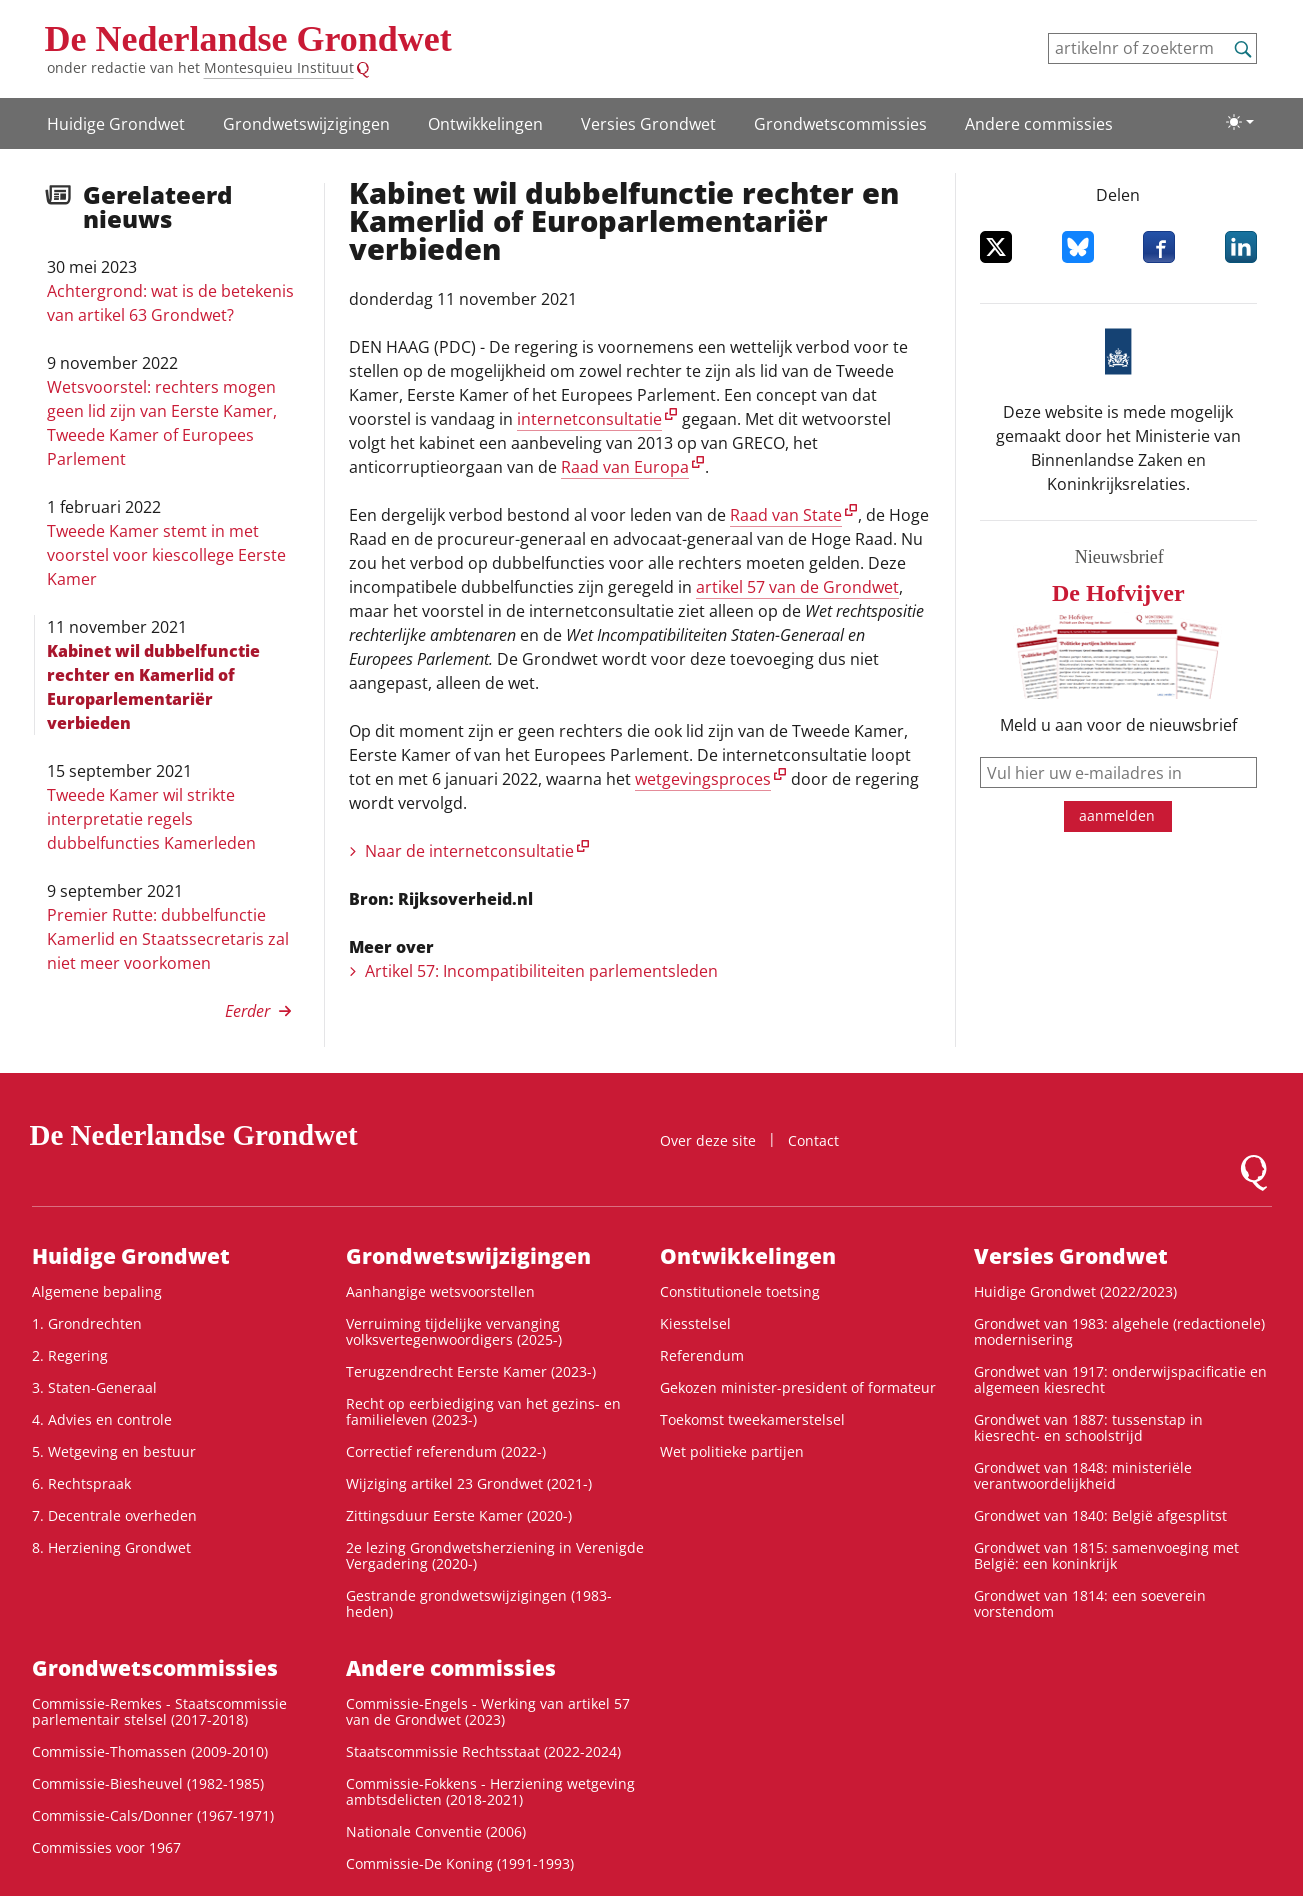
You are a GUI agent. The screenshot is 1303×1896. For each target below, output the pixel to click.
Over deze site (708, 1140)
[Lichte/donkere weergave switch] (1240, 122)
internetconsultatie (589, 419)
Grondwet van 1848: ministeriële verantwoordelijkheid (1083, 1475)
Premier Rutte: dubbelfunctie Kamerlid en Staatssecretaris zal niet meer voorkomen (168, 939)
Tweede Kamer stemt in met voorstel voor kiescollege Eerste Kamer (166, 555)
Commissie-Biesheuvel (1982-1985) (148, 1783)
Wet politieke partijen (732, 1451)
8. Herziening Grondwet (111, 1547)
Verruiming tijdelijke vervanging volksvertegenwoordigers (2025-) (454, 1331)
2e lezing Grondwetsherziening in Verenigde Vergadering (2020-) (495, 1555)
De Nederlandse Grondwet (248, 39)
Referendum (702, 1355)
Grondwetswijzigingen (306, 124)
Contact (813, 1140)
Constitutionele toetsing (740, 1291)
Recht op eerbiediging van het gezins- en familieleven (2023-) (483, 1411)
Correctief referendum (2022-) (446, 1451)
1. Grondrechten (87, 1323)
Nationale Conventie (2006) (436, 1831)
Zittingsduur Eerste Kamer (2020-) (459, 1515)
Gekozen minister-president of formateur (798, 1387)
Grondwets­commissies (840, 124)
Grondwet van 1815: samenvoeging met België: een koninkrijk (1106, 1555)
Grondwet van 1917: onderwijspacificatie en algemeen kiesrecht (1120, 1379)
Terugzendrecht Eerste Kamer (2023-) (471, 1371)
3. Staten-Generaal (94, 1387)
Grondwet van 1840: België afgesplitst (1100, 1515)
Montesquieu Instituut (279, 67)
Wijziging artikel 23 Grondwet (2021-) (469, 1483)
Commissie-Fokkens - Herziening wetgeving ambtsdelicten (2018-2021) (490, 1791)
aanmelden (1117, 815)
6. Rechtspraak (81, 1483)
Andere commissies (1039, 124)
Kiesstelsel (695, 1323)
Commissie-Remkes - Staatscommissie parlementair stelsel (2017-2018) (159, 1711)
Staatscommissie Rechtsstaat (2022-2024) (483, 1751)
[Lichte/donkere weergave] (1240, 122)
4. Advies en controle (102, 1419)
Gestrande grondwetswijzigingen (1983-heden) (479, 1603)
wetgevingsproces (703, 779)
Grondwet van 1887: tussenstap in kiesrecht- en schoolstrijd (1088, 1427)
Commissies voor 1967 (106, 1847)
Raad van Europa (625, 467)
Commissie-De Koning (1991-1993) (460, 1863)
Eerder (247, 1011)
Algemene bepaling (97, 1291)
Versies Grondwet (648, 124)
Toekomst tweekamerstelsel (752, 1419)
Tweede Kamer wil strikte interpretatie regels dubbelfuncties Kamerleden (151, 819)
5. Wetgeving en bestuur (114, 1451)
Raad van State (786, 515)
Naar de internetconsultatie (469, 851)
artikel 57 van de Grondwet (797, 587)
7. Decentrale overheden (114, 1515)
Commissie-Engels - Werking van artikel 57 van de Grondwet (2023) (488, 1711)
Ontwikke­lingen (485, 124)
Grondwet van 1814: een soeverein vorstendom (1090, 1603)
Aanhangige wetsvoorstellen (440, 1291)
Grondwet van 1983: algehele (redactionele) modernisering (1119, 1331)
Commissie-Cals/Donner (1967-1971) (153, 1815)
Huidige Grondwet (116, 124)
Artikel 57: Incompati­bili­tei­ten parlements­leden (541, 971)
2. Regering (70, 1355)
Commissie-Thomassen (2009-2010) (150, 1751)
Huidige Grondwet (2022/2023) (1075, 1291)
